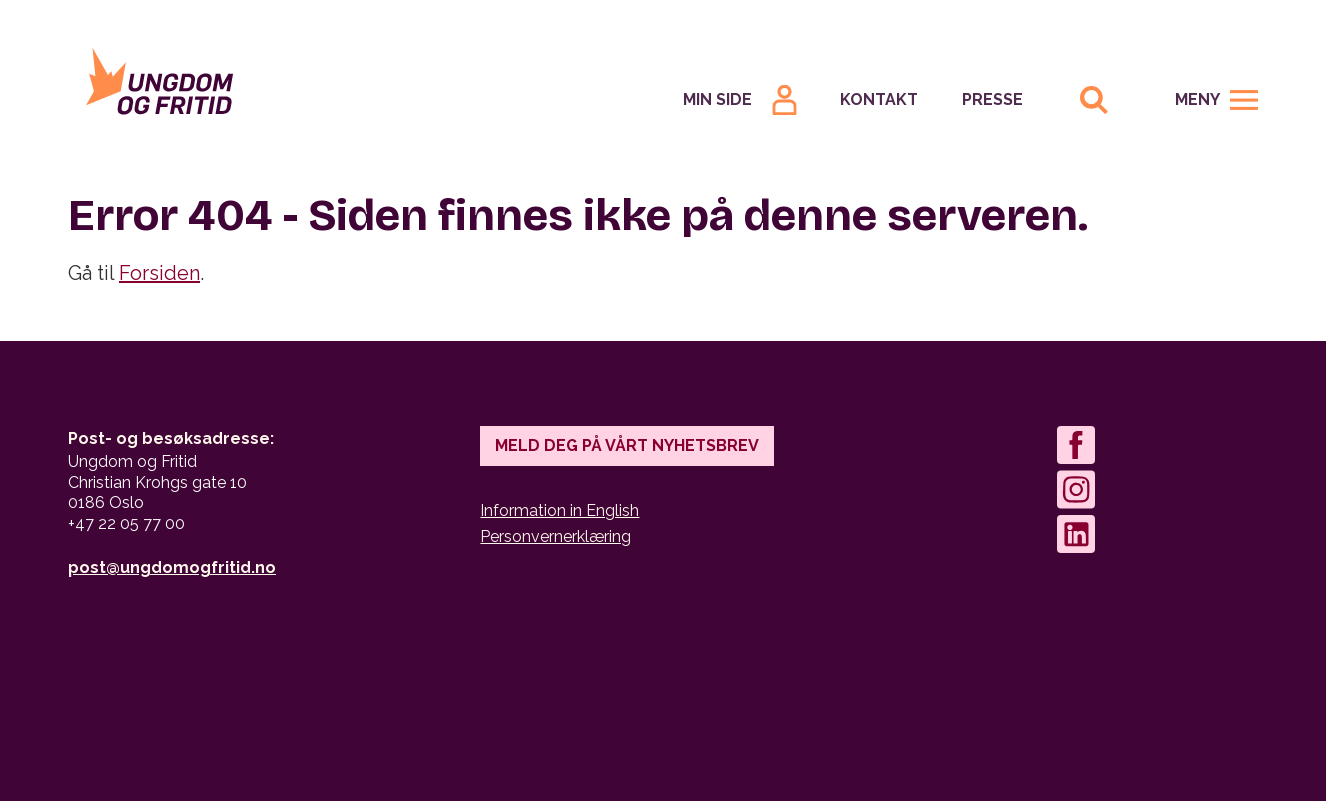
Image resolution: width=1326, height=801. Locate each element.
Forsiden (159, 273)
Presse (992, 99)
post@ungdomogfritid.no (172, 567)
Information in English (559, 510)
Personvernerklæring (555, 536)
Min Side (717, 99)
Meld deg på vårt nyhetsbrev (627, 445)
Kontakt (879, 99)
